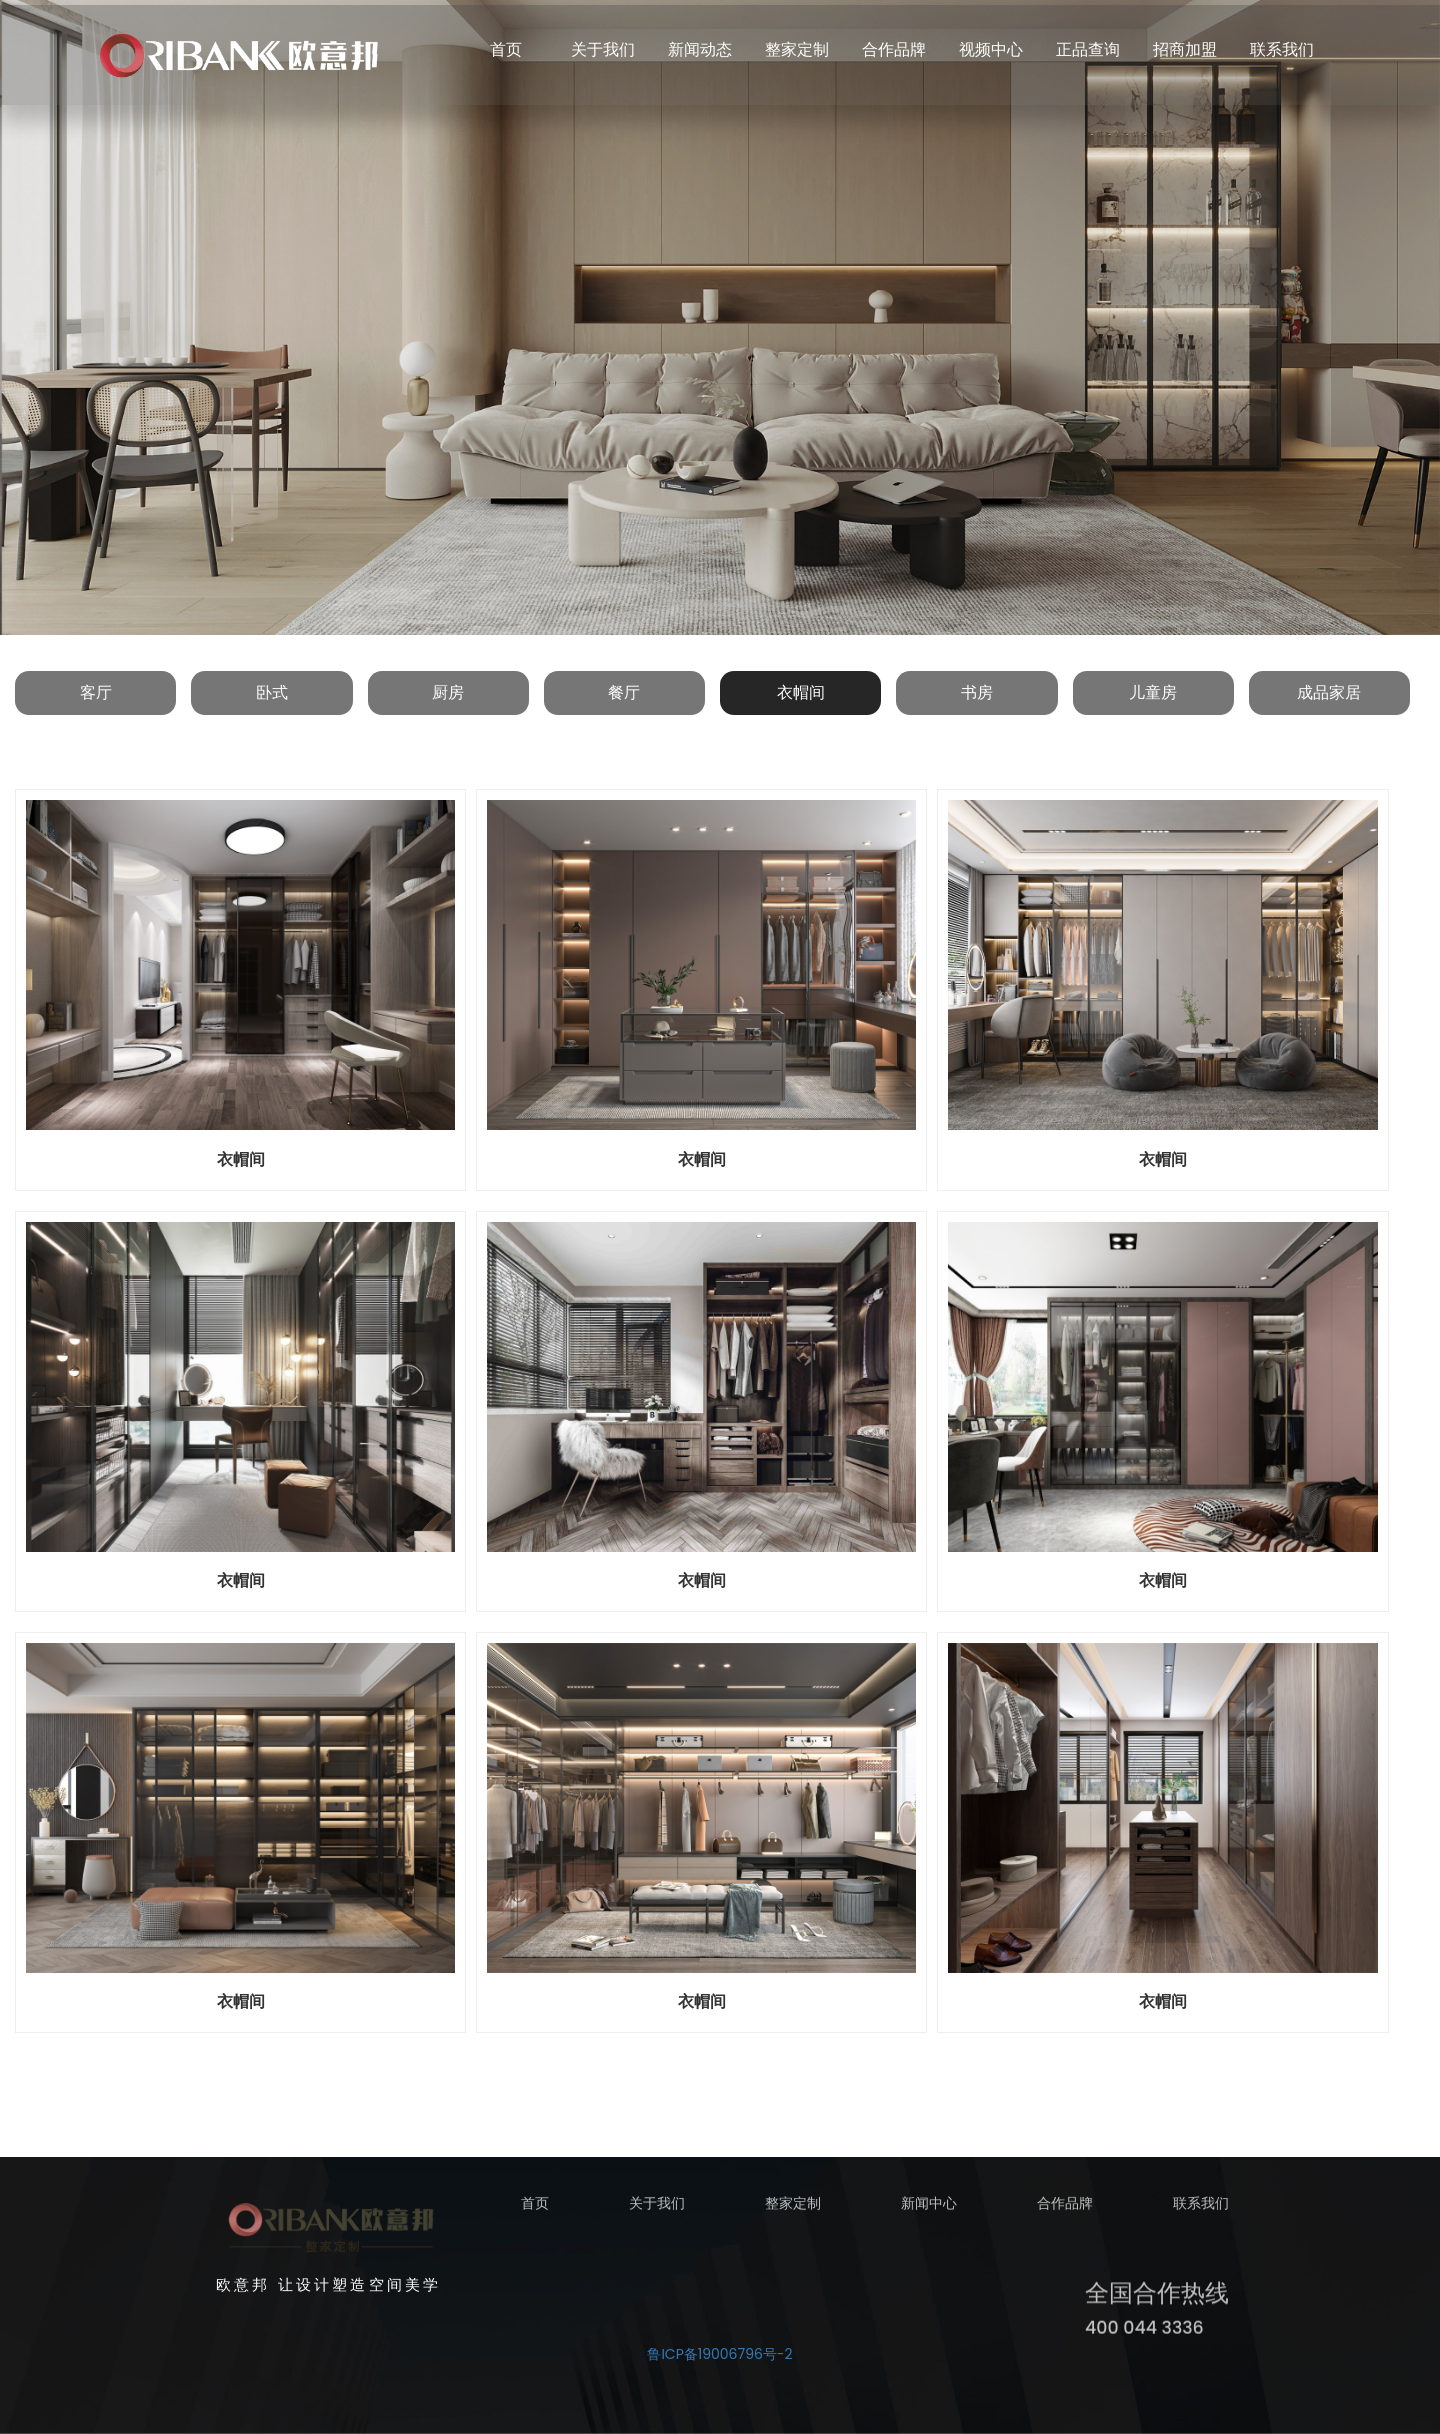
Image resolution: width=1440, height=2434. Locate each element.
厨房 (448, 692)
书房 (977, 692)
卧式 (272, 692)
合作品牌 (1065, 2212)
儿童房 (1153, 692)
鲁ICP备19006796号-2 (719, 2354)
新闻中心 (929, 2212)
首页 (535, 2212)
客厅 (96, 692)
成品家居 (1329, 692)
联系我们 (1201, 2212)
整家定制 (793, 2212)
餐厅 (624, 692)
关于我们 (657, 2212)
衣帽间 (801, 692)
